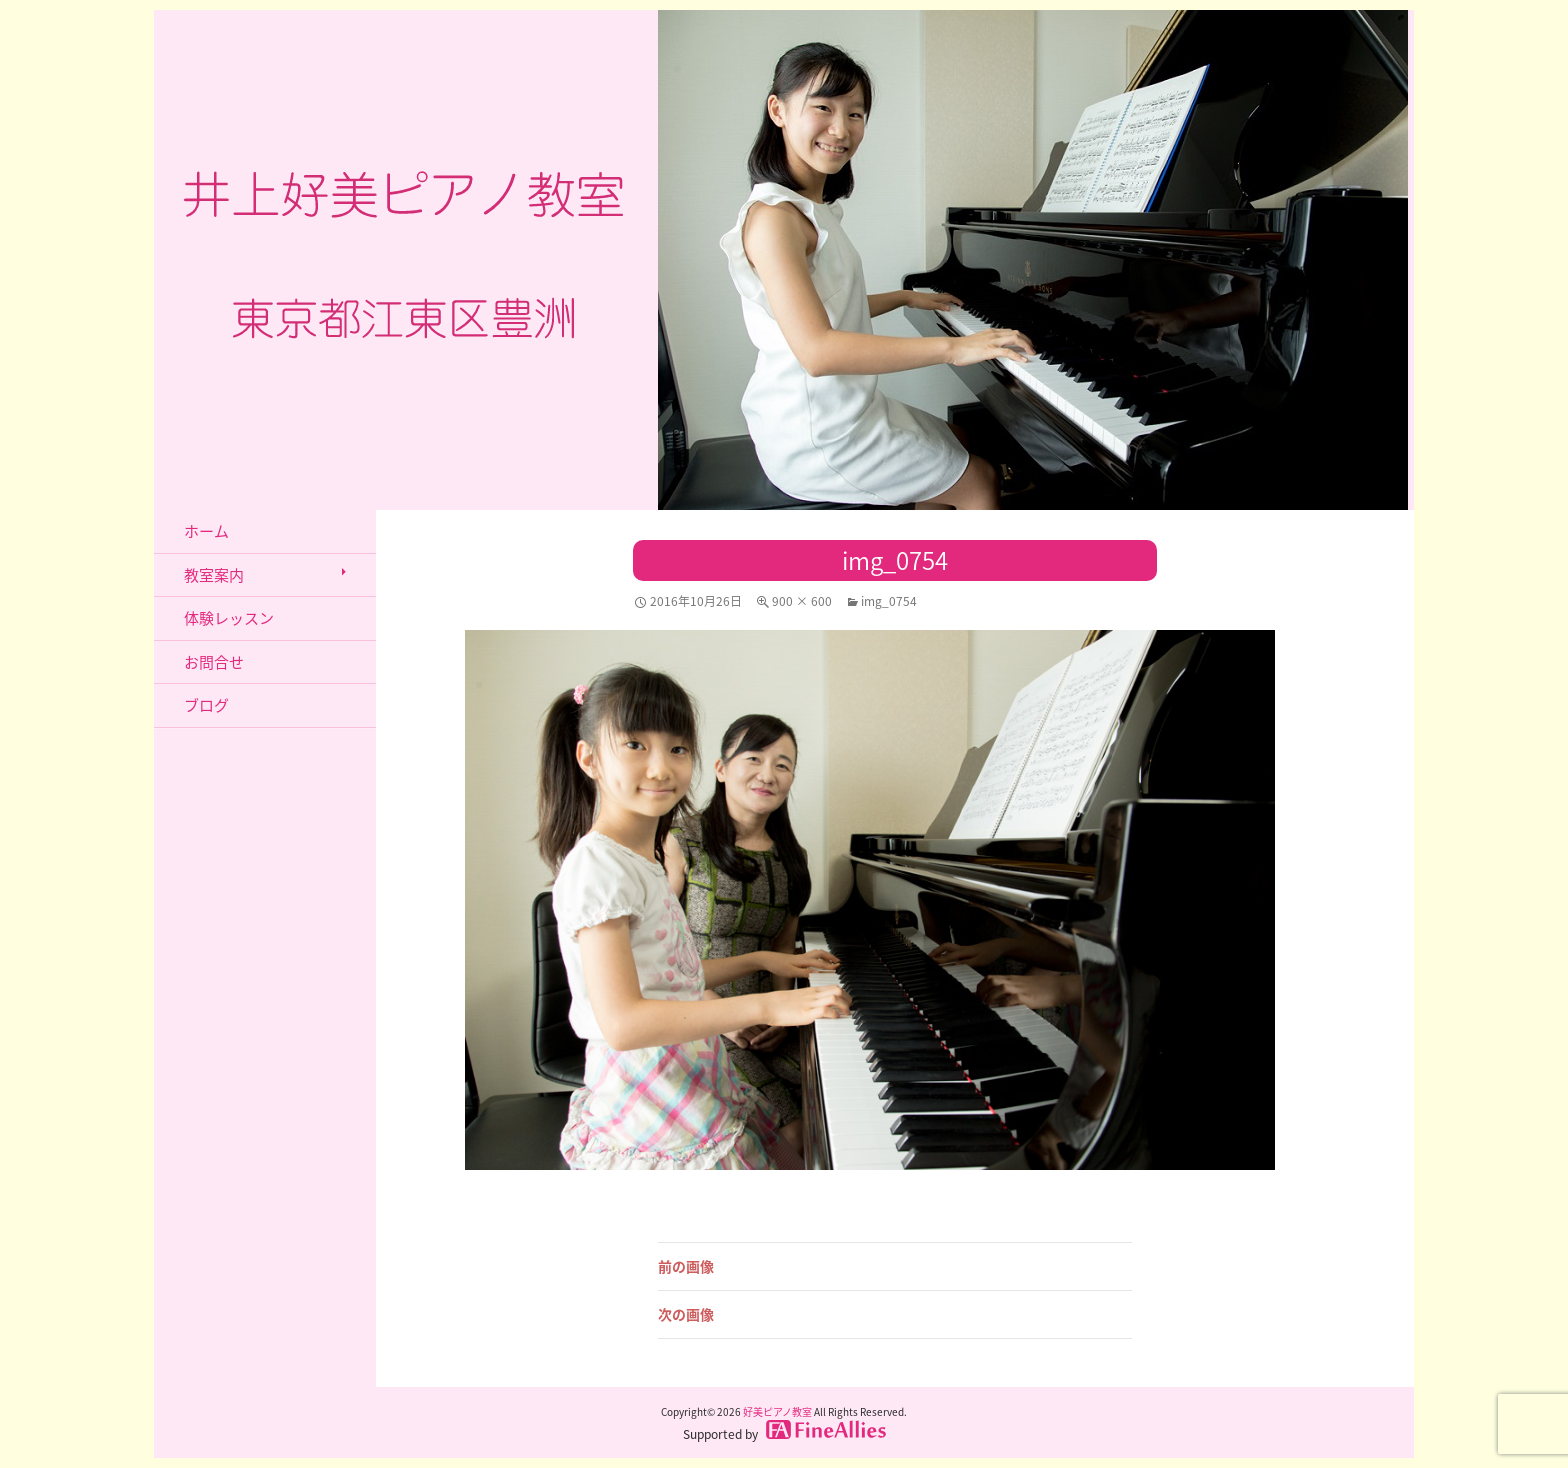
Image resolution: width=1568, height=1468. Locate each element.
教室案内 (214, 575)
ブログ (206, 705)
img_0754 (889, 601)
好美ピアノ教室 (777, 1411)
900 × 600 (802, 601)
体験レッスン (229, 618)
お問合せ (214, 662)
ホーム (206, 531)
